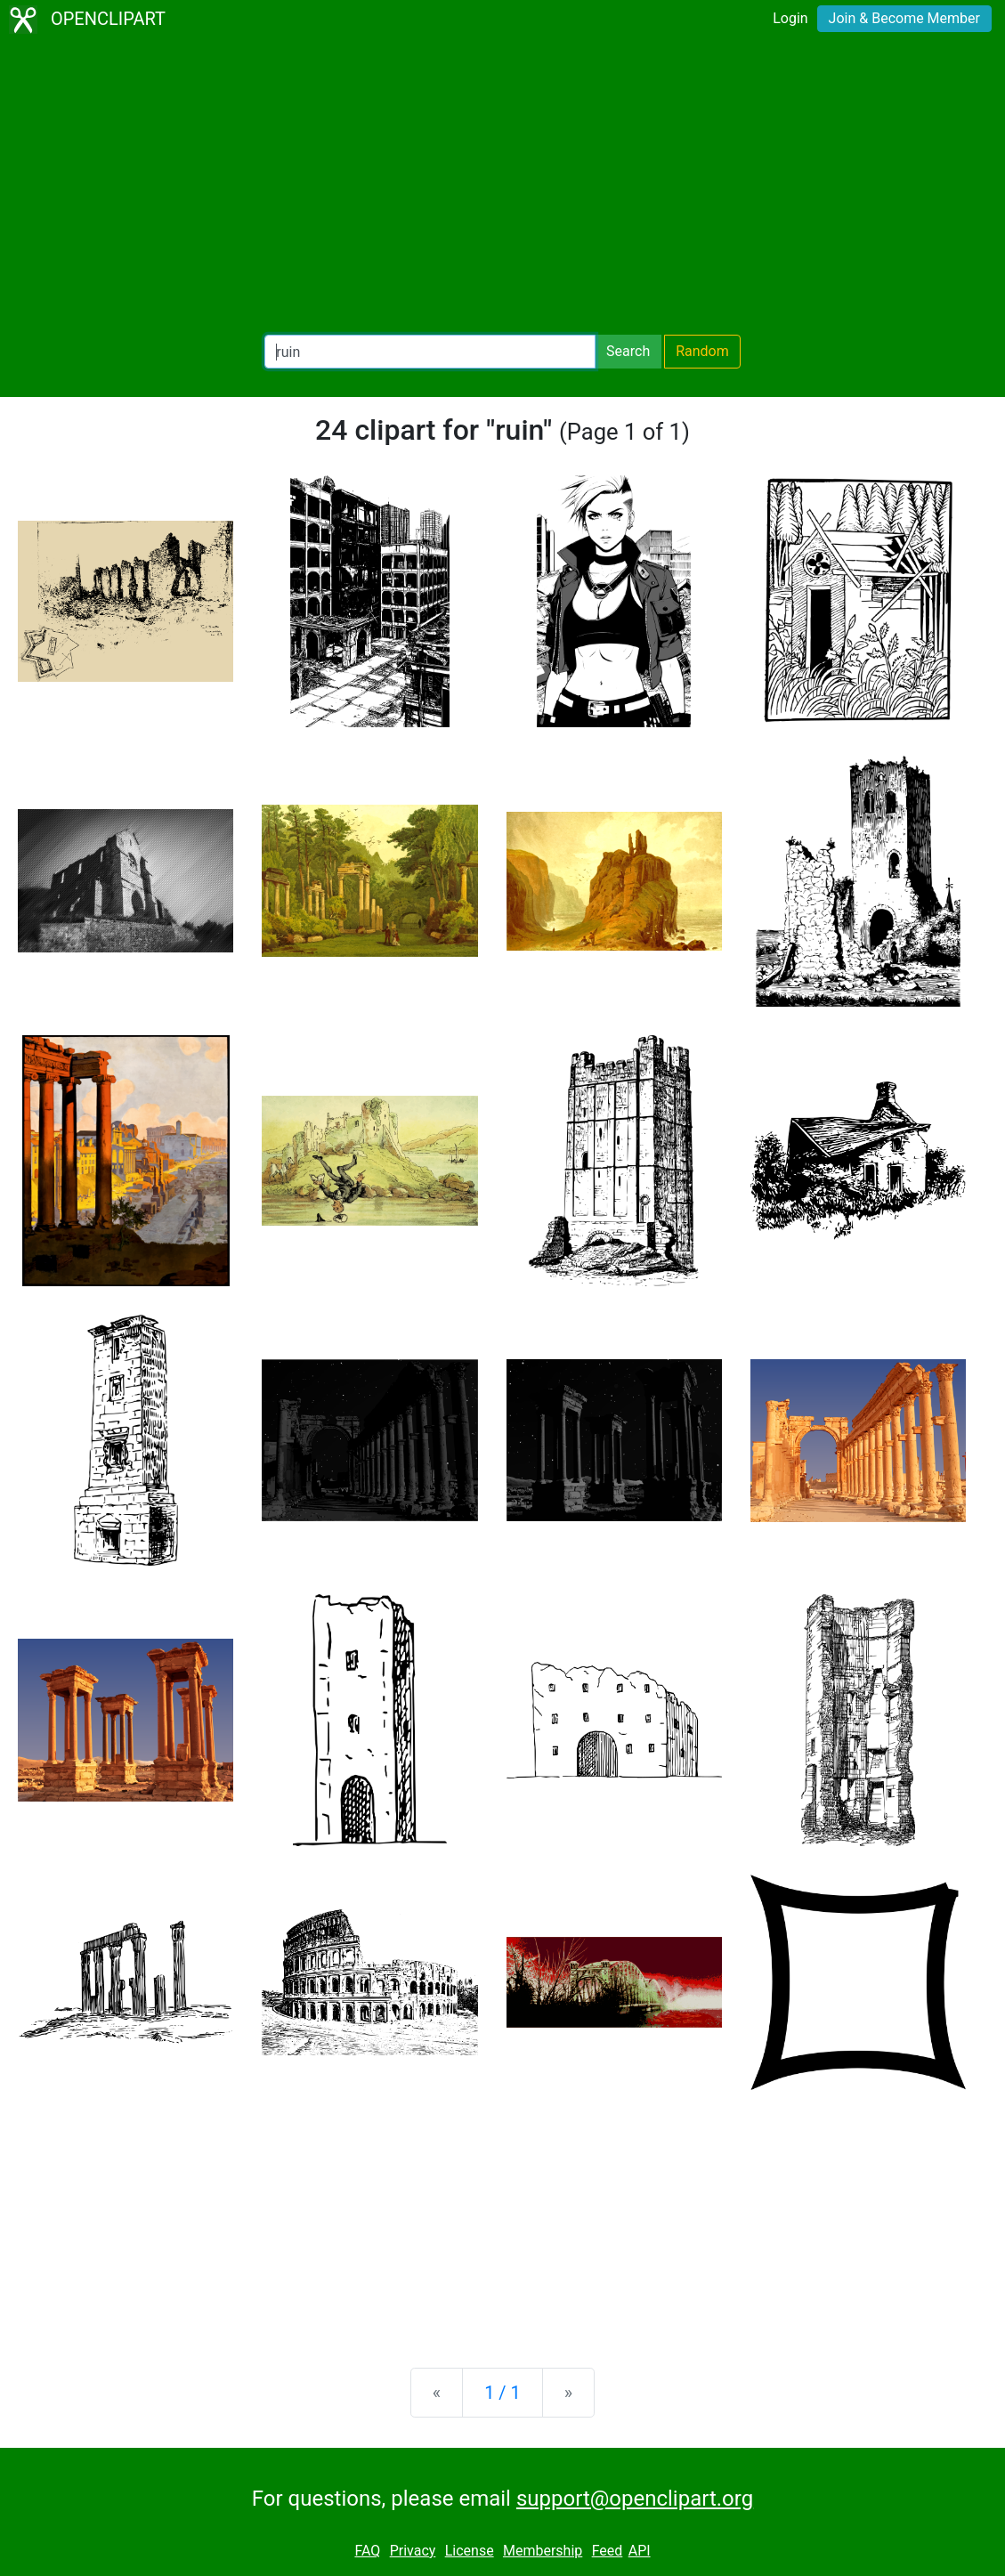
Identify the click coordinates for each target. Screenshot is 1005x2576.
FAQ (367, 2550)
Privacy (413, 2550)
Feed (607, 2550)
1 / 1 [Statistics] (502, 2392)
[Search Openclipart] (430, 352)
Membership (542, 2550)
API (639, 2550)
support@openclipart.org (634, 2498)
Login (790, 18)
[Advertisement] (502, 187)
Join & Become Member (904, 18)
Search (628, 351)
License (469, 2550)
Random (702, 351)
